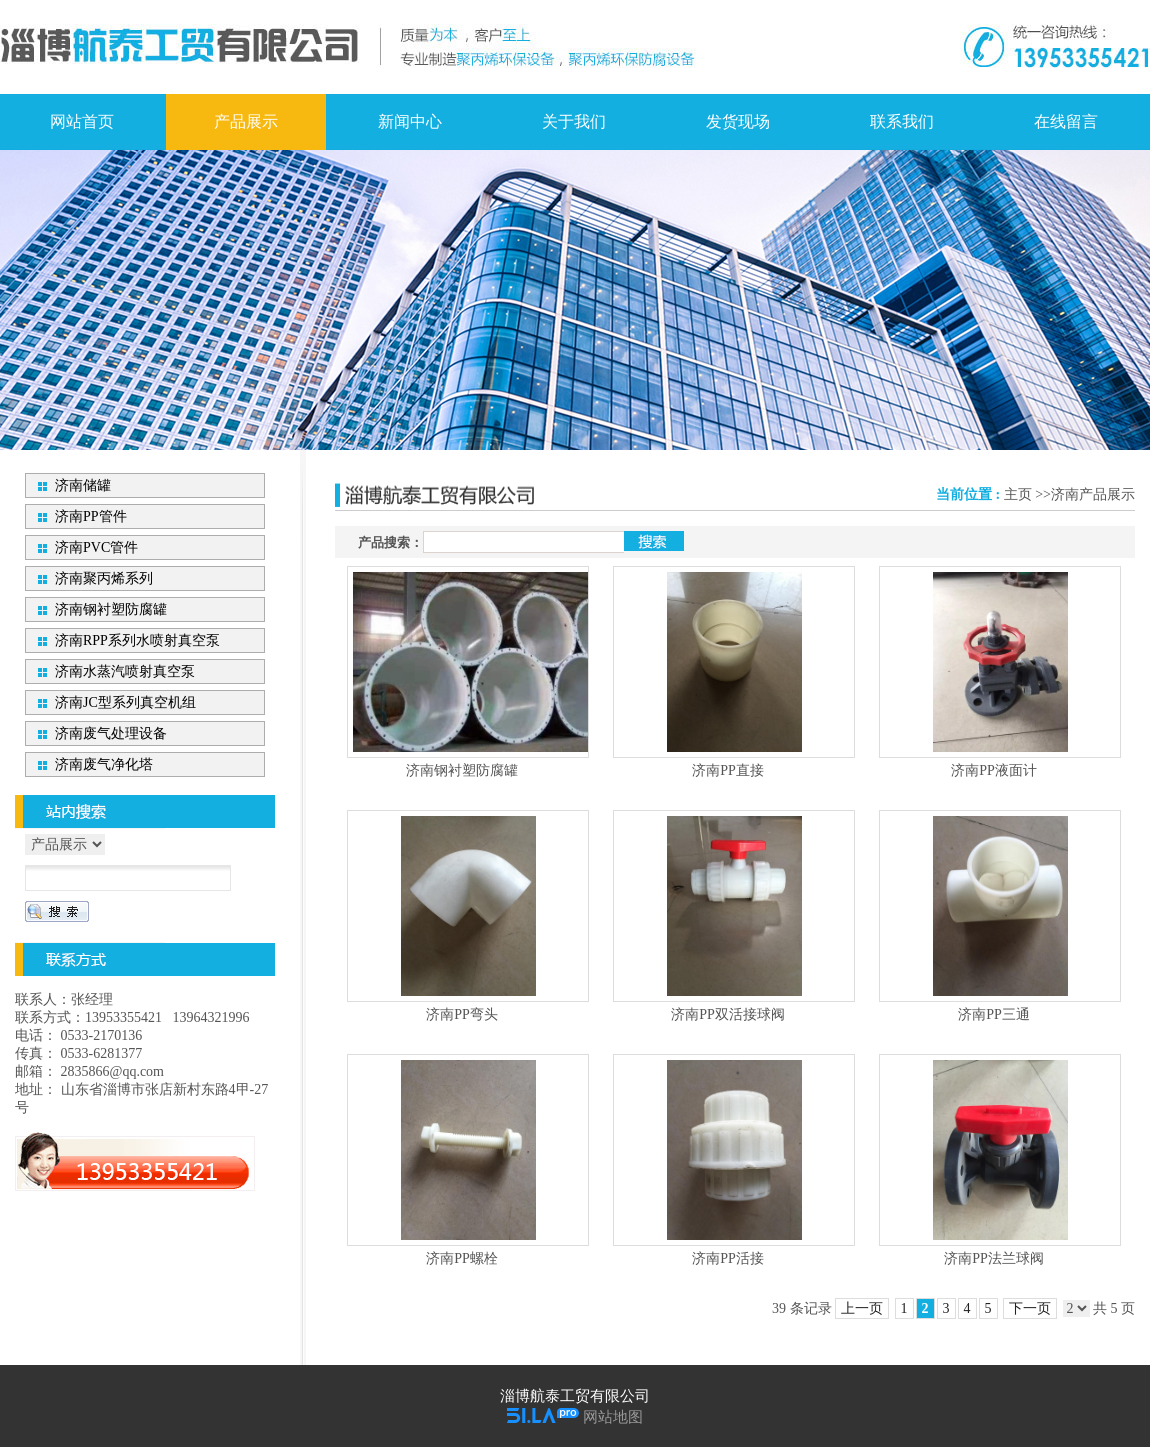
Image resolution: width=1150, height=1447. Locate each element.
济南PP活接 (728, 1258)
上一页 (862, 1308)
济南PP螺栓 (462, 1258)
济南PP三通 (994, 1014)
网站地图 (613, 1417)
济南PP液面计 (994, 770)
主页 (1018, 494)
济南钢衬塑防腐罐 (462, 770)
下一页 (1030, 1308)
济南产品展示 (1093, 494)
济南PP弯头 (462, 1014)
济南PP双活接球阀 (728, 1014)
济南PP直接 (728, 770)
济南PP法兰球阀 (994, 1258)
